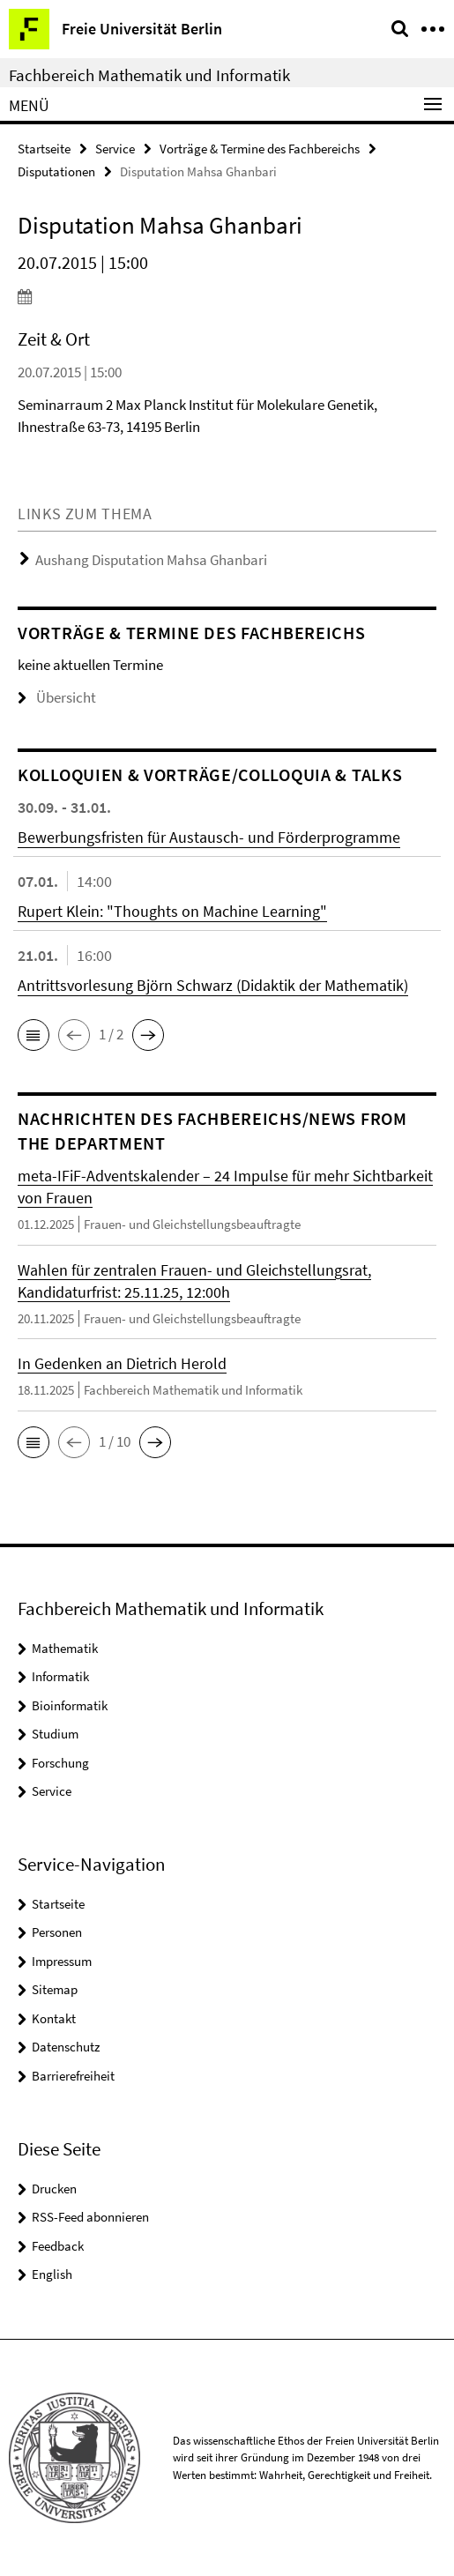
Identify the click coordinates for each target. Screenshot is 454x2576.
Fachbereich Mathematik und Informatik (149, 75)
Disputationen (56, 171)
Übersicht (57, 697)
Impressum (62, 1961)
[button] (33, 1035)
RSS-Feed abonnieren (90, 2216)
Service (115, 148)
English (52, 2274)
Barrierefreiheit (73, 2075)
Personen (57, 1932)
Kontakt (54, 2018)
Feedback (58, 2245)
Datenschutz (66, 2046)
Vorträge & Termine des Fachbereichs (260, 148)
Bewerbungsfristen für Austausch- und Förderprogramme (209, 837)
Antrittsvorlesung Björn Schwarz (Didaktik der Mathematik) (213, 985)
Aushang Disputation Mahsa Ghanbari (151, 560)
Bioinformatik (70, 1705)
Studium (55, 1733)
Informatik (60, 1676)
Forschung (60, 1762)
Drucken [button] (54, 2188)
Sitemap (55, 1989)
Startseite (44, 148)
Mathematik (65, 1648)
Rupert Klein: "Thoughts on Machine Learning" (172, 911)
